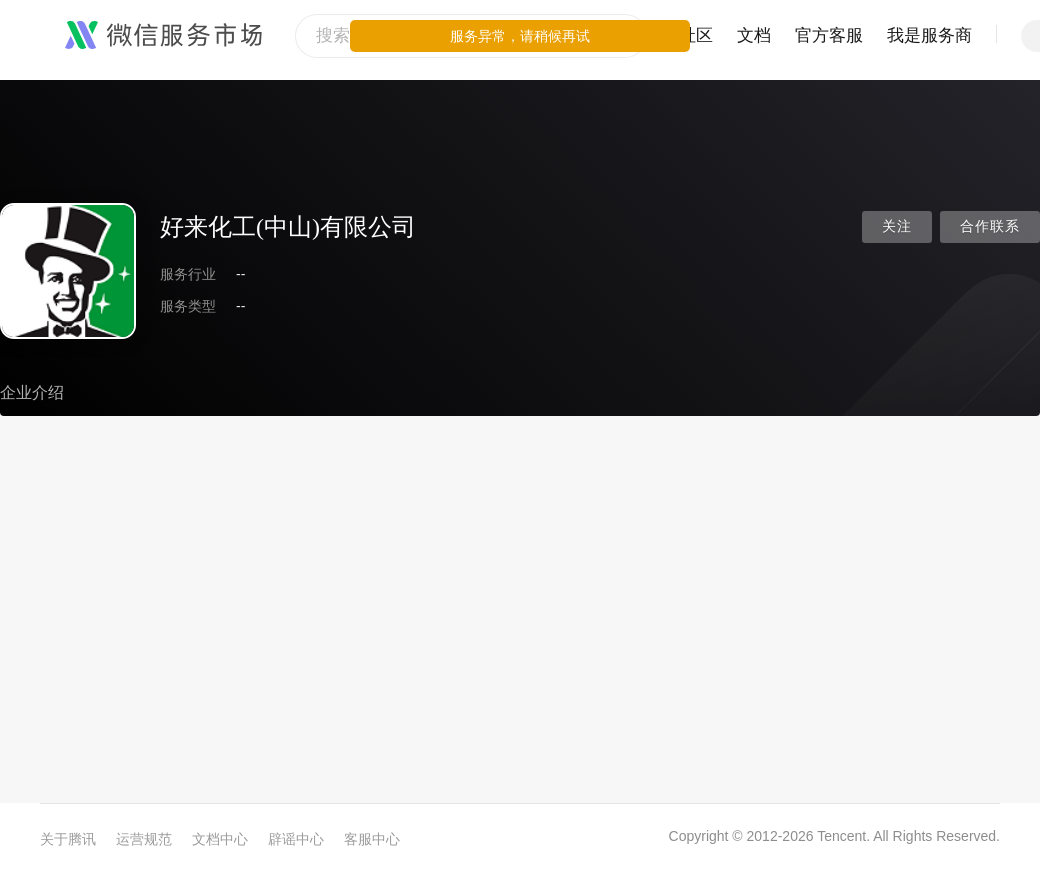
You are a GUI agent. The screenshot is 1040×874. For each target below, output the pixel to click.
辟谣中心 (296, 839)
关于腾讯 (68, 839)
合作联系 (990, 226)
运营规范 (144, 839)
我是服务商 (929, 35)
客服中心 (372, 839)
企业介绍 (32, 392)
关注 (897, 226)
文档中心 (220, 839)
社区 (696, 35)
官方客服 (829, 35)
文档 (754, 35)
